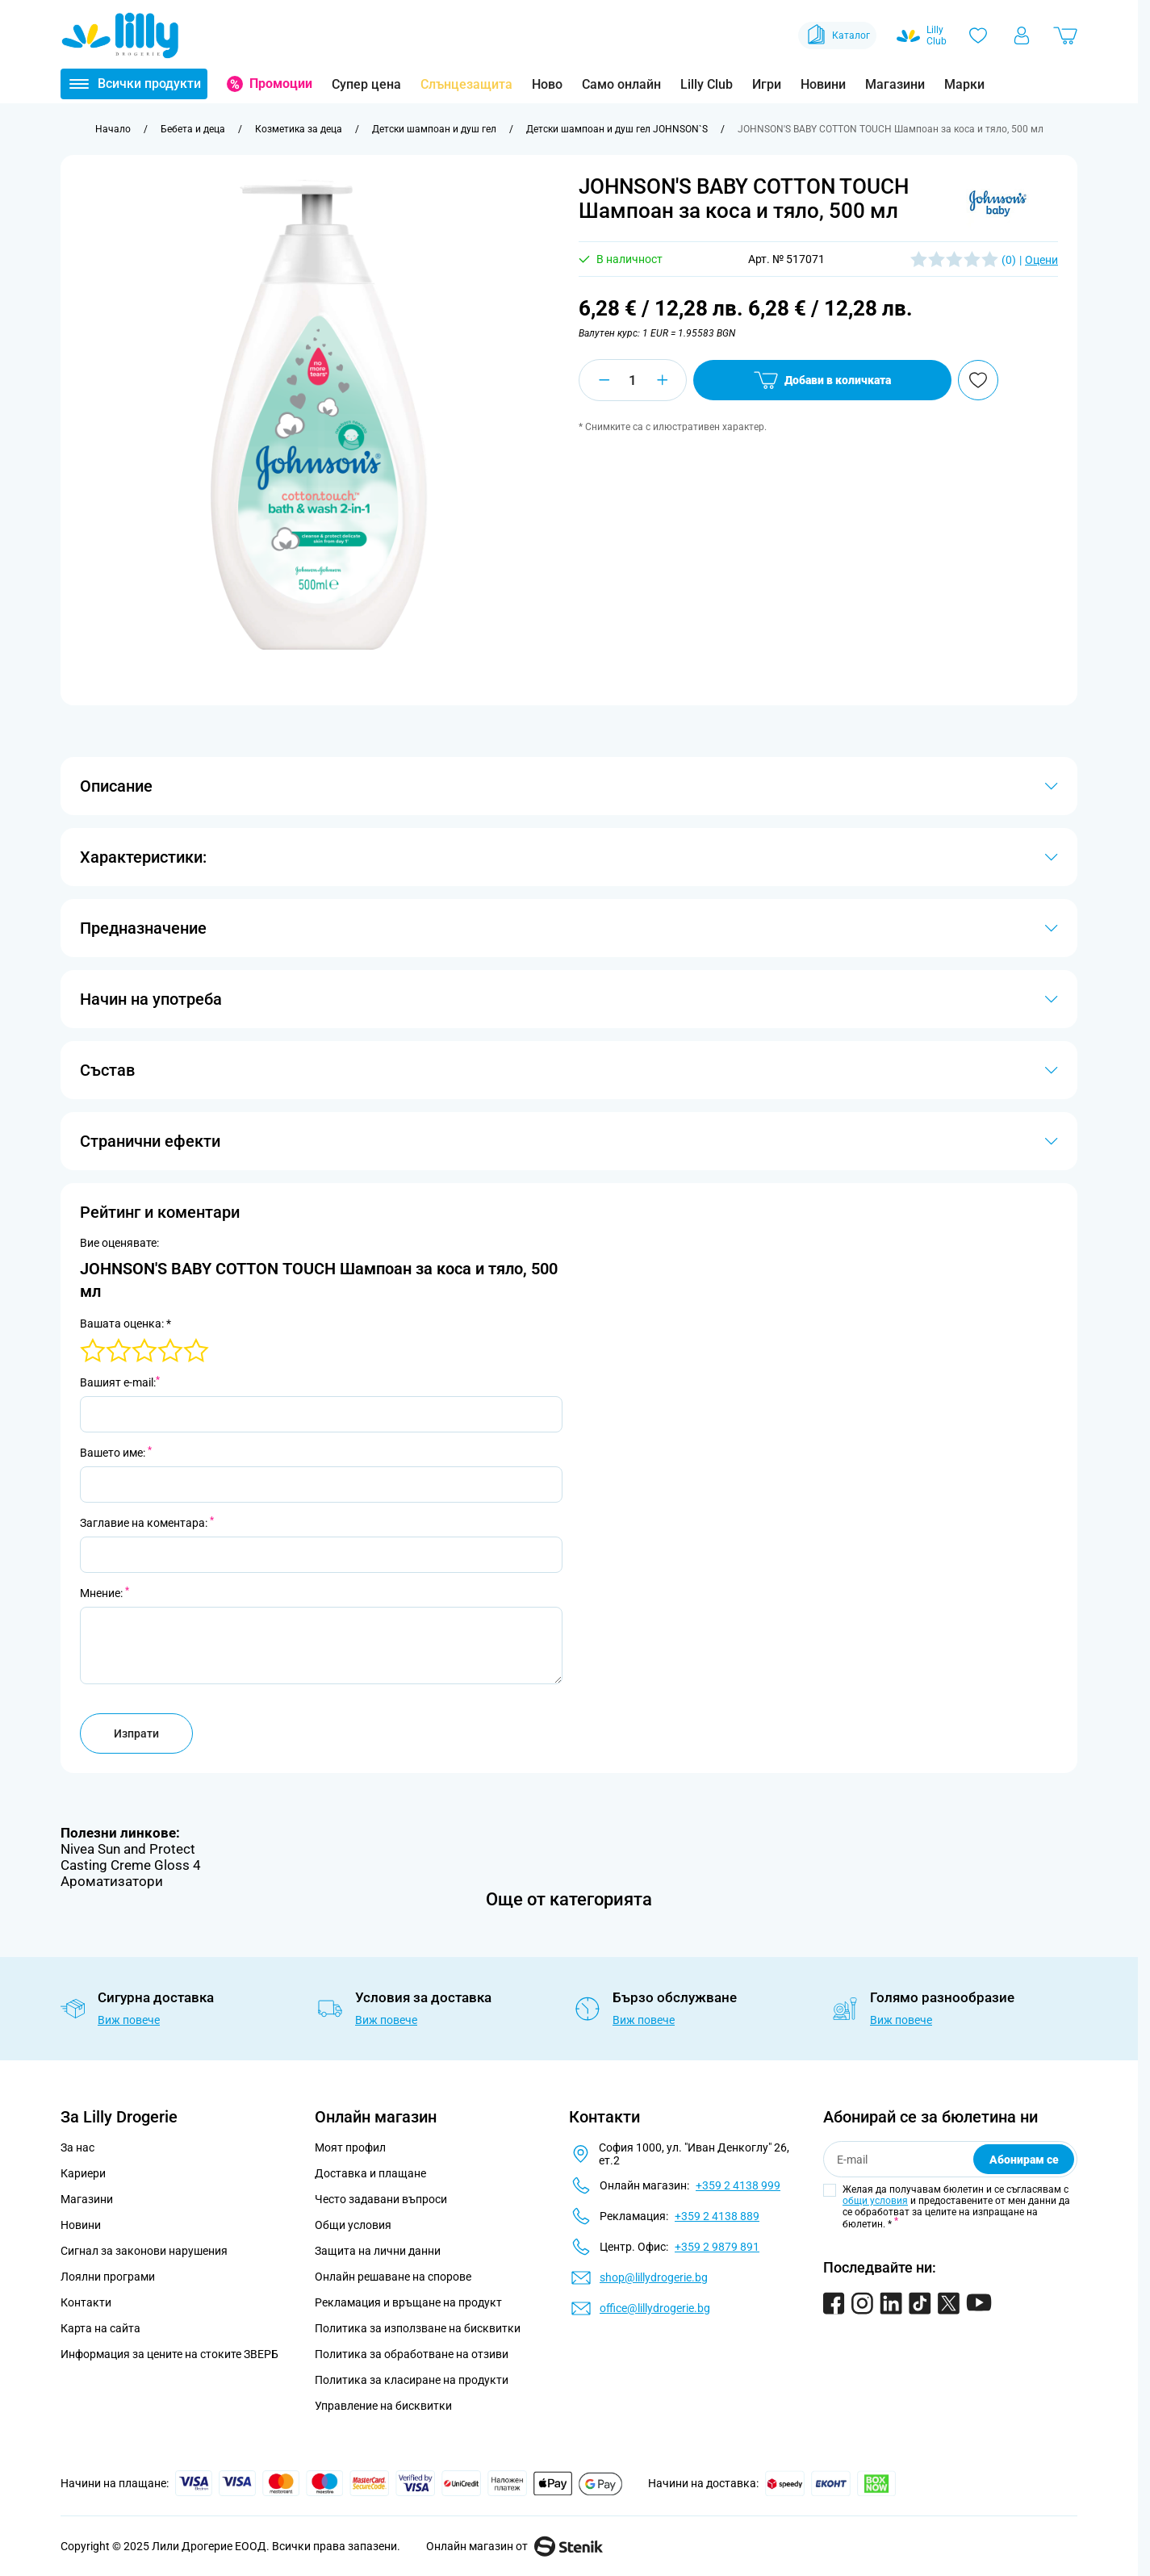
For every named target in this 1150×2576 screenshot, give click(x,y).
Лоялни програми (108, 2276)
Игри (766, 84)
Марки (964, 84)
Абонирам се (1024, 2159)
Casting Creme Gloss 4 (131, 1865)
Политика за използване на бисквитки (418, 2328)
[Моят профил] (1022, 35)
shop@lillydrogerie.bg (654, 2277)
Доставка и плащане (370, 2173)
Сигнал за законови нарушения (144, 2250)
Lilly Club (706, 84)
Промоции (280, 83)
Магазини (895, 84)
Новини (823, 84)
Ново (547, 84)
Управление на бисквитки (383, 2405)
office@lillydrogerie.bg (655, 2308)
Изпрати (136, 1733)
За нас (77, 2147)
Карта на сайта (100, 2328)
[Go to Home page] (120, 35)
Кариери (83, 2173)
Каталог (837, 35)
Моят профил (350, 2147)
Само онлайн (621, 84)
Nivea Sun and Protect (128, 1849)
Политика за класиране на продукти (411, 2379)
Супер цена (366, 84)
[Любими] (978, 35)
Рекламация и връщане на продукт (409, 2302)
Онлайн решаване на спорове (393, 2276)
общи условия (875, 2200)
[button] (997, 204)
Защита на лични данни (378, 2250)
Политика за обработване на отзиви (411, 2354)
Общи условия (353, 2224)
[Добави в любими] (978, 380)
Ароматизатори (112, 1881)
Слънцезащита (466, 84)
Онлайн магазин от (514, 2546)
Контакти (86, 2302)
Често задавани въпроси (381, 2199)
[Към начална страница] (113, 129)
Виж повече (129, 2020)
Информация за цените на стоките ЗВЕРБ (169, 2354)
